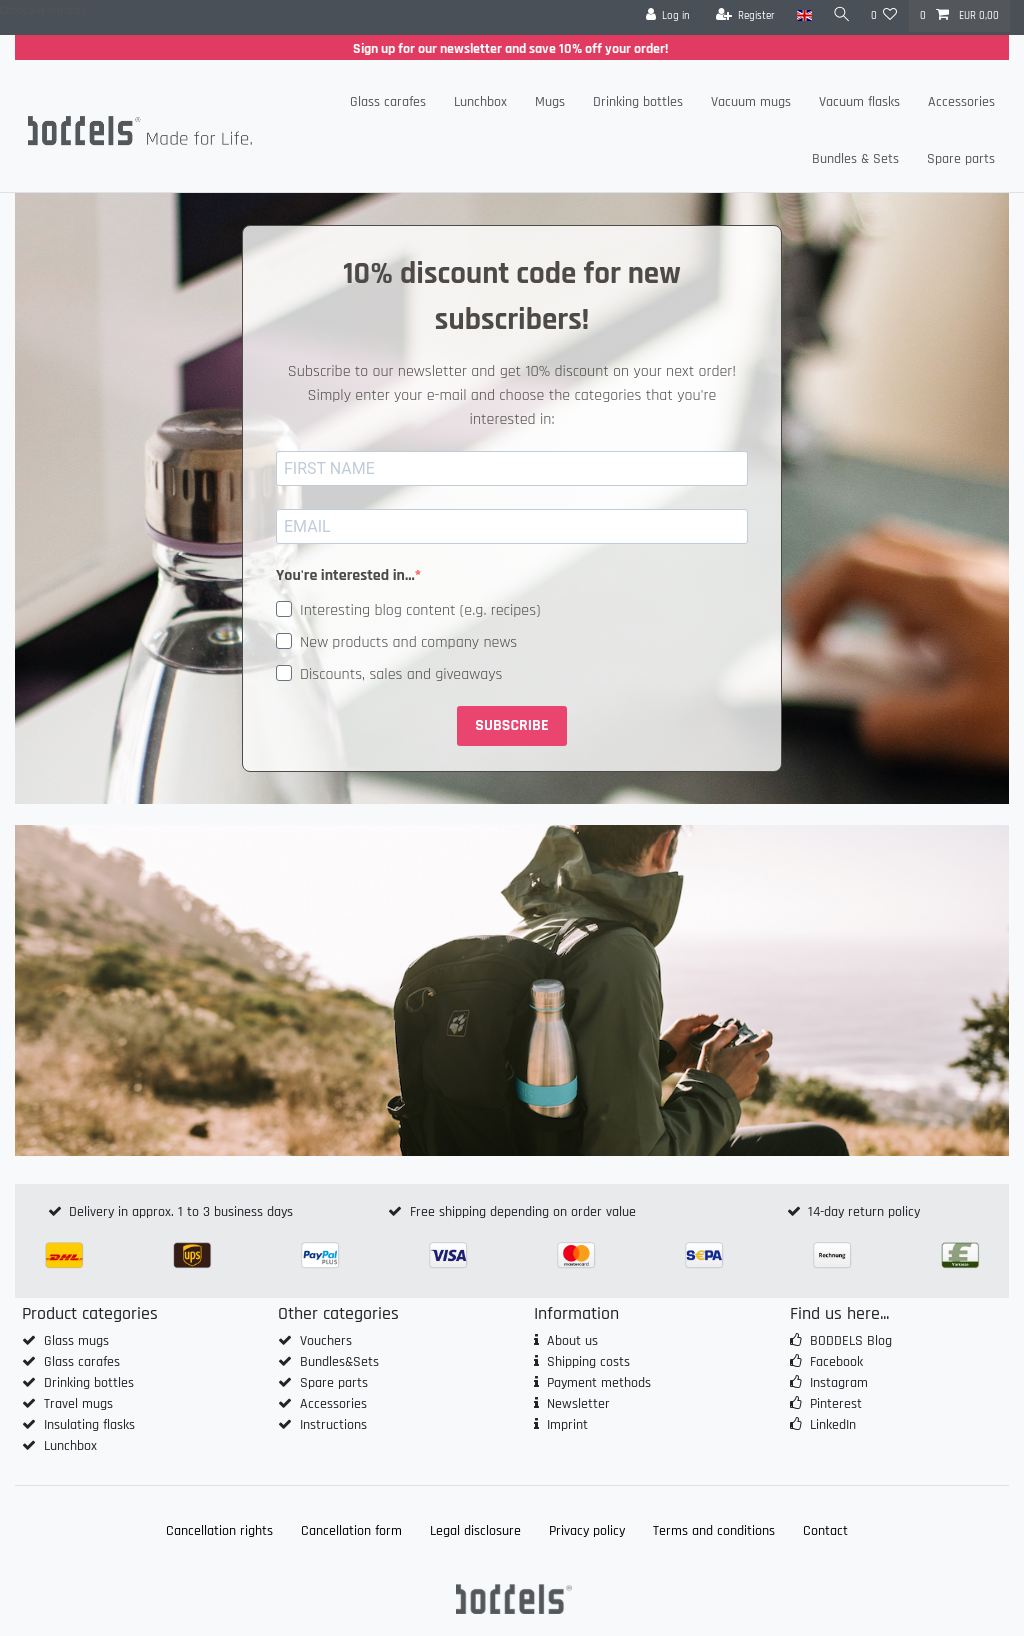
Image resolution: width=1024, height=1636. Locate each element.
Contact (825, 1531)
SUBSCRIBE (511, 725)
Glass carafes (388, 102)
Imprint (567, 1425)
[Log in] (664, 16)
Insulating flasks (89, 1425)
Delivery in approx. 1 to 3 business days (181, 1212)
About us (572, 1341)
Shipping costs (588, 1362)
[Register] (742, 16)
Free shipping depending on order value (523, 1212)
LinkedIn (833, 1425)
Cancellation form (351, 1531)
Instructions (333, 1425)
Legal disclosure (475, 1531)
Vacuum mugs (751, 102)
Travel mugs (78, 1404)
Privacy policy (587, 1531)
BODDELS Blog (851, 1341)
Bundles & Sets (855, 159)
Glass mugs (76, 1341)
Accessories (961, 102)
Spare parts (961, 159)
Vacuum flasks (859, 102)
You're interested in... (345, 575)
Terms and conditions (714, 1531)
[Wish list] (884, 16)
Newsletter (578, 1404)
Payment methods (599, 1383)
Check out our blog (43, 11)
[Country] (800, 15)
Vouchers (326, 1341)
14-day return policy (864, 1212)
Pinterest (836, 1404)
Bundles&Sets (339, 1362)
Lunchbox (480, 102)
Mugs (550, 102)
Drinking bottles (638, 102)
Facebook (836, 1362)
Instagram (839, 1383)
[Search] (840, 15)
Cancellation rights (219, 1531)
